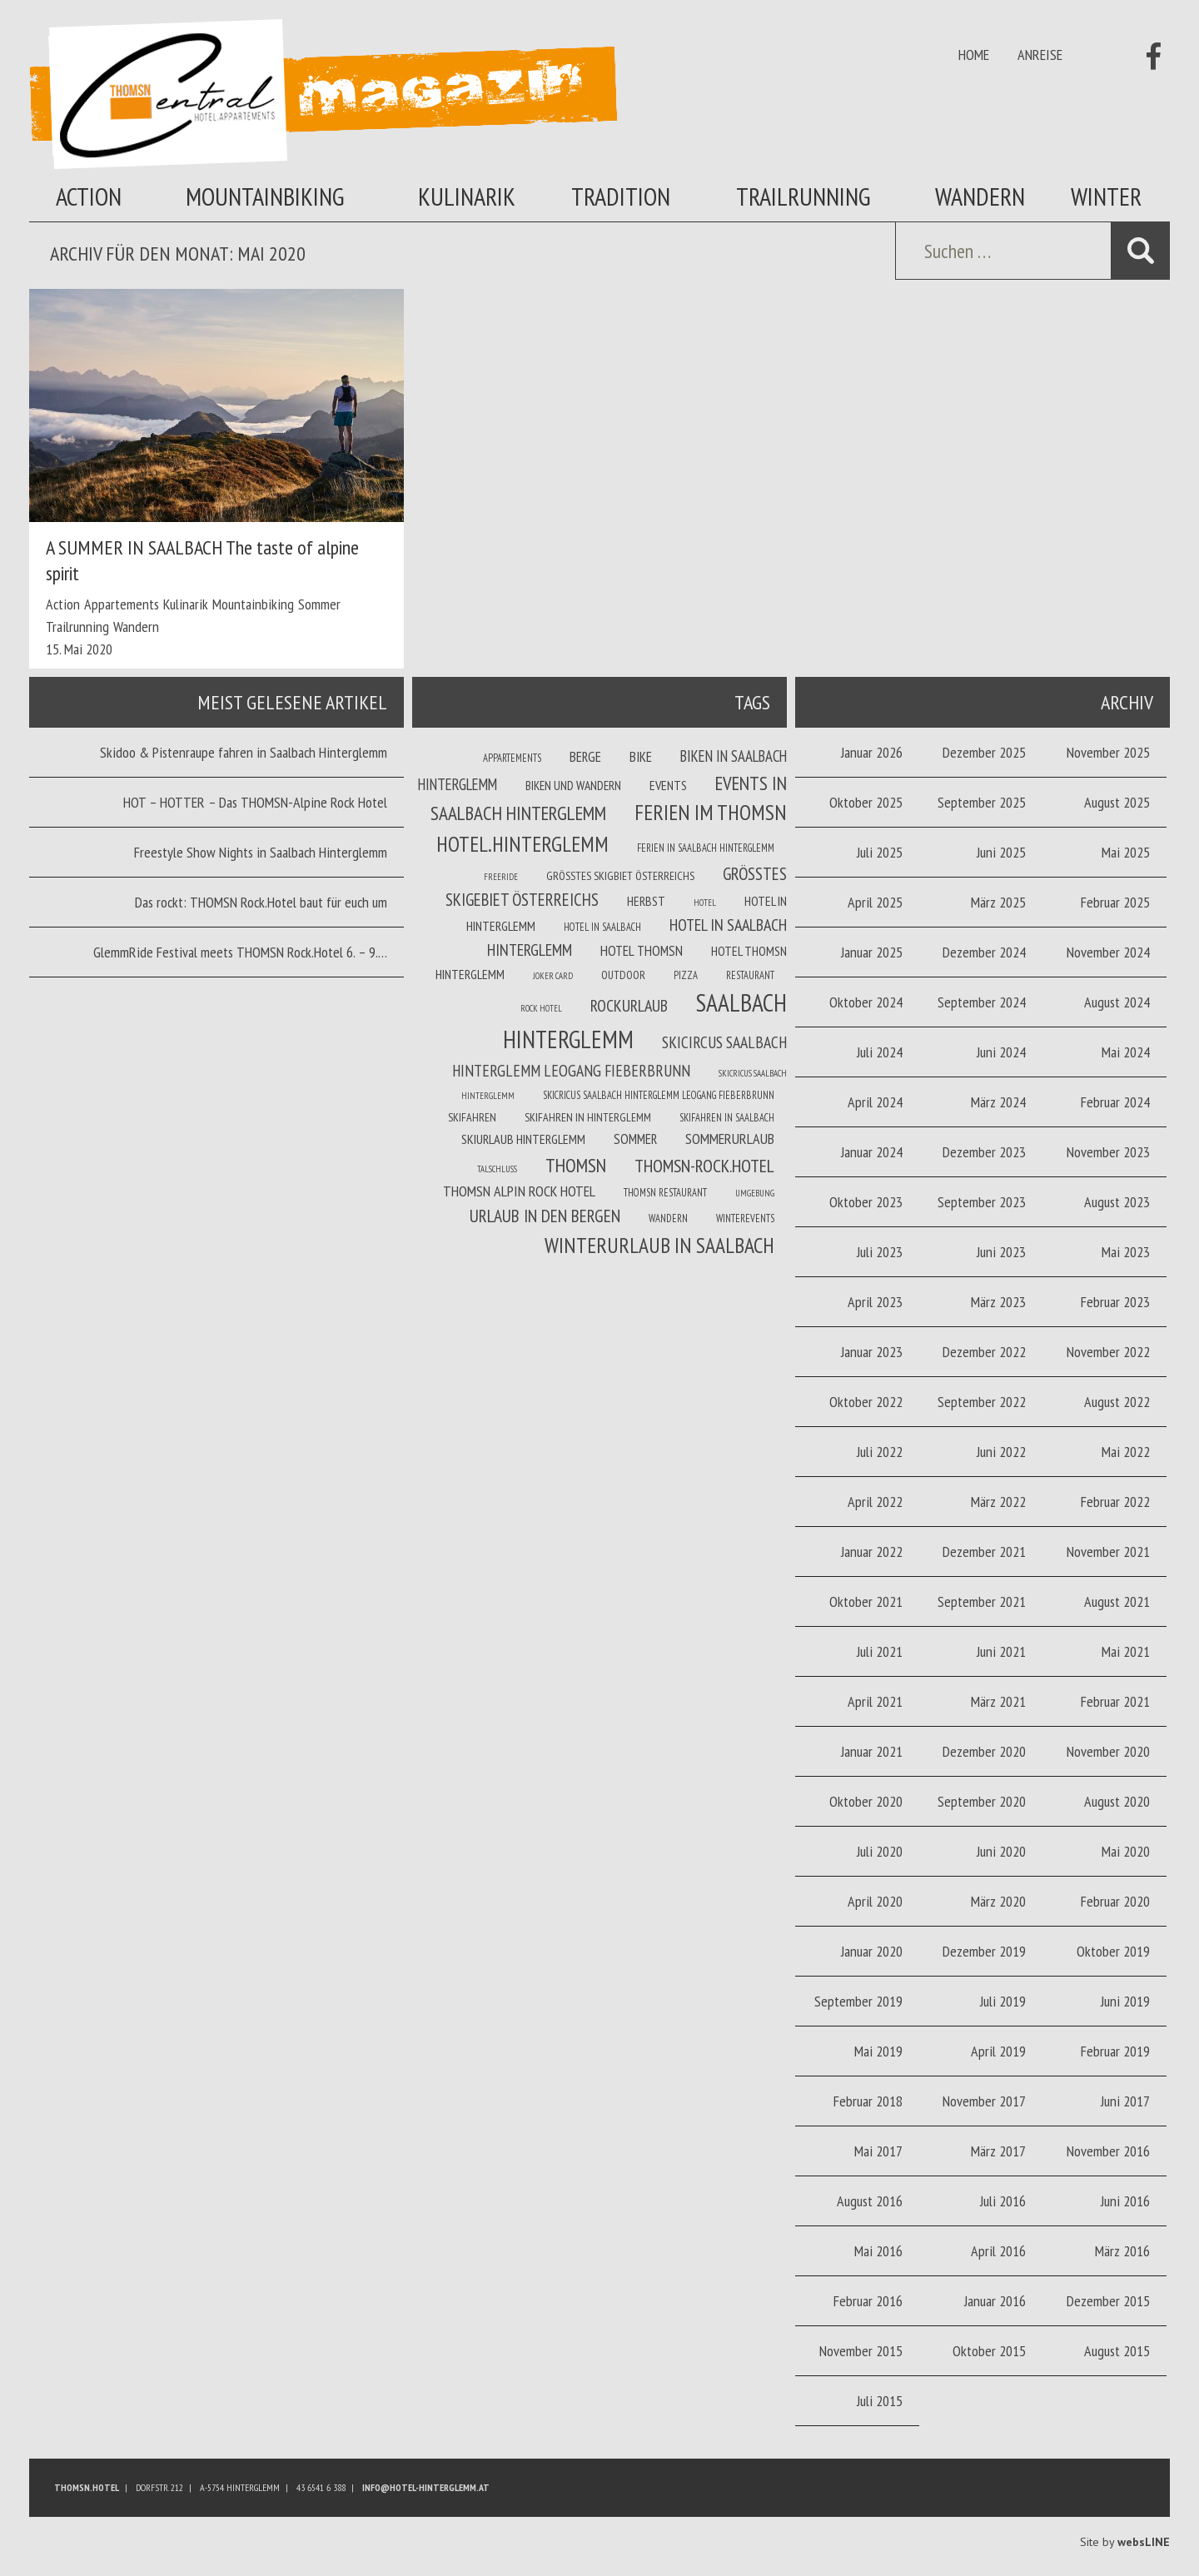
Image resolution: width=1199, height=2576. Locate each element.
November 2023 (1108, 1151)
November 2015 (861, 2350)
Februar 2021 (1115, 1701)
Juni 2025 (1001, 852)
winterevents (745, 1218)
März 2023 (998, 1301)
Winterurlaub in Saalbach (659, 1245)
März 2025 (998, 902)
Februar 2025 (1115, 902)
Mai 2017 (878, 2151)
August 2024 (1117, 1002)
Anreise (1039, 54)
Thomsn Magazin (323, 94)
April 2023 (875, 1301)
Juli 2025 (880, 852)
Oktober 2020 (866, 1801)
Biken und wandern (573, 785)
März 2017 (998, 2151)
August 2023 (1117, 1201)
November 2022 (1108, 1351)
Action (89, 196)
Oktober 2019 (1113, 1951)
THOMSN (575, 1164)
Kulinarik (466, 196)
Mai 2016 (878, 2250)
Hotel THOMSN (641, 951)
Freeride (501, 877)
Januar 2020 (872, 1951)
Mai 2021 (1126, 1651)
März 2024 (998, 1101)
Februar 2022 (1115, 1501)
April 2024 (875, 1101)
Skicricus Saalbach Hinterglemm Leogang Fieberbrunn (658, 1095)
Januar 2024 (872, 1151)
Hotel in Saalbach (602, 926)
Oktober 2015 (989, 2350)
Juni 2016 (1125, 2200)
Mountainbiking (265, 196)
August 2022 (1117, 1401)
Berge (585, 757)
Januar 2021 (872, 1751)
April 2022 (875, 1501)
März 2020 (998, 1901)
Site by (1125, 2541)
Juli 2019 (1003, 2001)
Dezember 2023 (984, 1151)
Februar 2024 (1115, 1101)
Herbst (646, 901)
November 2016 (1108, 2151)
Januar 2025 (872, 952)
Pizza (686, 975)
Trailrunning (803, 196)
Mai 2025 (1126, 852)
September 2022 (982, 1401)
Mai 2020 (1126, 1851)
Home (973, 54)
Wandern (980, 196)
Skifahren (472, 1117)
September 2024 (982, 1002)
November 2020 (1108, 1751)
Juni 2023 (1001, 1251)
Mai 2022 (1126, 1451)
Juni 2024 (1001, 1052)
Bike (640, 757)
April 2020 (875, 1901)
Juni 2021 (1001, 1651)
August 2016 (870, 2200)
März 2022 (998, 1501)
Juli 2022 (880, 1451)
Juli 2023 (880, 1251)
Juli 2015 (880, 2400)
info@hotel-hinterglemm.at (426, 2487)
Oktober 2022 (866, 1401)
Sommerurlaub (729, 1138)
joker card (553, 976)
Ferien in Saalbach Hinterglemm (705, 847)
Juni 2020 (1001, 1851)
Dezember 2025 (984, 752)
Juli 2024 (880, 1052)
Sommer (319, 604)
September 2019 (858, 2001)
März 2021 (998, 1701)
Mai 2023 (1126, 1251)
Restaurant (750, 975)
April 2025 (875, 902)
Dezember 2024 (984, 952)
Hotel (705, 902)
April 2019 (998, 2051)
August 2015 (1117, 2350)
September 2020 (982, 1801)
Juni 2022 (1001, 1451)
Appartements (121, 604)
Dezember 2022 (984, 1351)
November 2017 (984, 2101)
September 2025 (982, 802)
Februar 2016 (868, 2300)
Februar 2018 (868, 2101)
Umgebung (754, 1193)
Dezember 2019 (984, 1951)
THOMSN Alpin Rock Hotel (519, 1191)
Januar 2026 (872, 752)
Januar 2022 (872, 1551)
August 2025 (1117, 802)
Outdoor (623, 974)
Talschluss (497, 1169)
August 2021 (1117, 1601)
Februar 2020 (1115, 1901)
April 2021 (875, 1701)
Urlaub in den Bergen (545, 1215)
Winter (1106, 196)
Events (668, 785)
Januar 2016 (995, 2300)
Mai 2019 (878, 2051)
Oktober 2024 (866, 1002)
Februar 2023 (1115, 1301)
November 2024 (1108, 952)
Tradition (620, 196)
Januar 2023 (872, 1351)
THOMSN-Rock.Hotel (704, 1165)
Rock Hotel (541, 1008)
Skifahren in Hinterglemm (588, 1117)
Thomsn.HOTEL (86, 2487)
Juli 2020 (880, 1851)
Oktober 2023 (866, 1201)
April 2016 (998, 2250)
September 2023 (982, 1201)
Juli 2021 (880, 1651)
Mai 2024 (1126, 1052)
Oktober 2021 (866, 1601)
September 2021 (982, 1601)
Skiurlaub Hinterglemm (523, 1139)
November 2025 (1108, 752)
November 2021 (1108, 1551)
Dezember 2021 (984, 1551)
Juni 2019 (1125, 2001)
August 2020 (1117, 1801)
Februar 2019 (1115, 2051)
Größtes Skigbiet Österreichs (620, 875)
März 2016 (1122, 2250)
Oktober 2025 (866, 802)
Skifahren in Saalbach (726, 1117)
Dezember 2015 (1108, 2300)
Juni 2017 (1125, 2101)
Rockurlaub (629, 1006)
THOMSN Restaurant (665, 1192)
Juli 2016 (1003, 2200)
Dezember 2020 (984, 1751)
